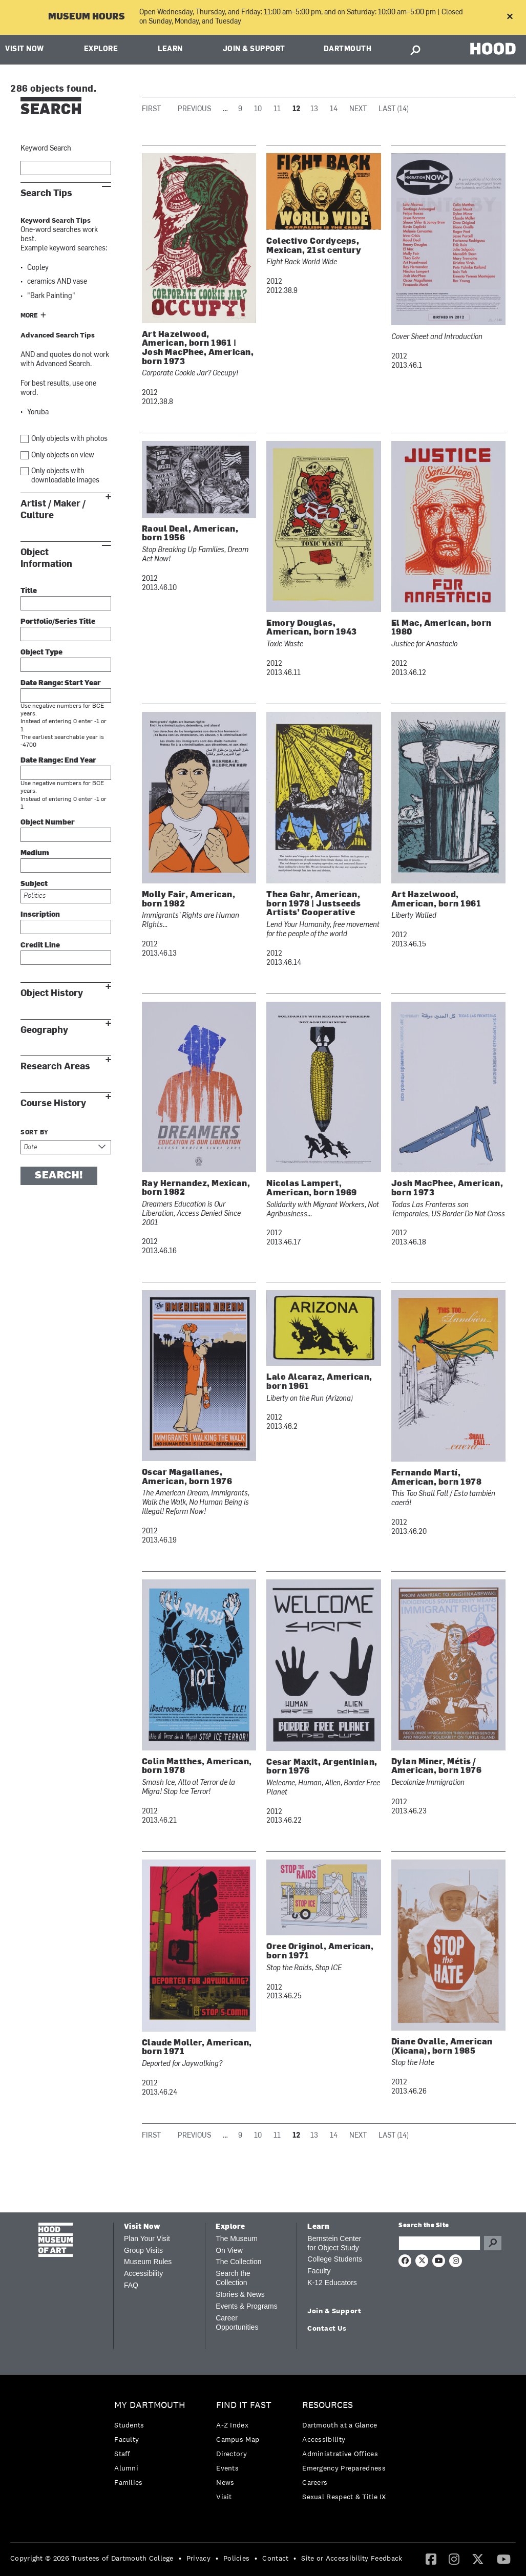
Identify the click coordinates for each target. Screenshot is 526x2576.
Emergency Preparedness (344, 2468)
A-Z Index (232, 2425)
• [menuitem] (180, 2558)
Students (129, 2425)
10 (258, 109)
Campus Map (237, 2439)
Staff (122, 2453)
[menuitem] (152, 2446)
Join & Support (254, 49)
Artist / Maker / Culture (53, 509)
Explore (101, 49)
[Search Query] (439, 2243)
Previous (194, 109)
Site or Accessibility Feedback (351, 2558)
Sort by (34, 1133)
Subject (34, 884)
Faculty (318, 2271)
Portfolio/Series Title (57, 622)
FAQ (131, 2285)
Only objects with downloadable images (65, 476)
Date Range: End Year (58, 761)
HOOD (493, 48)
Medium (34, 853)
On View (229, 2250)
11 (277, 109)
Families (128, 2482)
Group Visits (143, 2250)
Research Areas (55, 1066)
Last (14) (393, 109)
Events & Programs (247, 2306)
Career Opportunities (237, 2322)
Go (492, 2243)
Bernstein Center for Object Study (334, 2243)
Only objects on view (62, 455)
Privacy (198, 2558)
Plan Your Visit (147, 2238)
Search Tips (46, 193)
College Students (334, 2259)
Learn (170, 49)
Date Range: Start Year (60, 683)
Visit (224, 2496)
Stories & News (240, 2294)
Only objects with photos (69, 439)
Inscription (40, 915)
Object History (51, 993)
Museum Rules (148, 2261)
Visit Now (24, 49)
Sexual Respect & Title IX (344, 2496)
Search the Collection (233, 2278)
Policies (236, 2558)
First (151, 109)
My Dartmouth (149, 2405)
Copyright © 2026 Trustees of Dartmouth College (92, 2558)
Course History (53, 1103)
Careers (314, 2482)
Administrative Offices (340, 2453)
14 (334, 109)
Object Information (46, 558)
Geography (44, 1030)
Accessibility (143, 2273)
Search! (59, 1176)
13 (314, 109)
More (29, 316)
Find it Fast (243, 2405)
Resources (327, 2405)
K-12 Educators (332, 2282)
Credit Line (40, 945)
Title (28, 591)
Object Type (41, 653)
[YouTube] (504, 2558)
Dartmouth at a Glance (339, 2425)
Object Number (47, 823)
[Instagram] (454, 2558)
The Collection (239, 2261)
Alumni (126, 2468)
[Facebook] (431, 2558)
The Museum (237, 2238)
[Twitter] (478, 2558)
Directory (231, 2453)
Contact (275, 2558)
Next (358, 109)
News (225, 2482)
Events (227, 2468)
